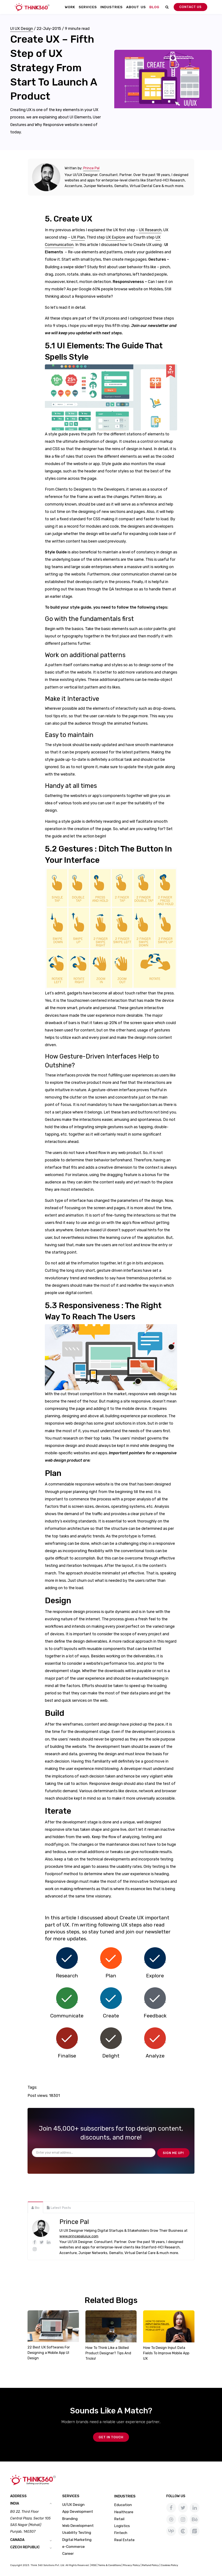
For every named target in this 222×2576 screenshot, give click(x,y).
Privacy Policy (131, 2565)
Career (68, 2553)
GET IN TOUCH (111, 2437)
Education (123, 2505)
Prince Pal (91, 168)
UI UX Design (21, 28)
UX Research (150, 230)
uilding (53, 267)
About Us (136, 7)
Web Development (78, 2525)
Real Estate (124, 2540)
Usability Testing (76, 2532)
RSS (93, 2565)
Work (70, 7)
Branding (70, 2518)
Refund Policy (150, 2565)
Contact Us (190, 7)
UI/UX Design (73, 2504)
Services (88, 7)
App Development (77, 2511)
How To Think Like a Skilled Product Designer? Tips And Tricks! (108, 2353)
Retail (119, 2519)
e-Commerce (73, 2546)
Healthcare (123, 2512)
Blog (154, 7)
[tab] (35, 2207)
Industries (111, 7)
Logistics (122, 2526)
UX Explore (115, 237)
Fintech (120, 2533)
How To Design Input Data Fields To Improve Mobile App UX (166, 2353)
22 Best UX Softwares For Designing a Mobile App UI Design (49, 2352)
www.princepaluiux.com (78, 2236)
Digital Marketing (76, 2539)
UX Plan (78, 237)
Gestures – (158, 259)
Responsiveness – (130, 281)
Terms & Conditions (109, 2565)
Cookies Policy (169, 2565)
